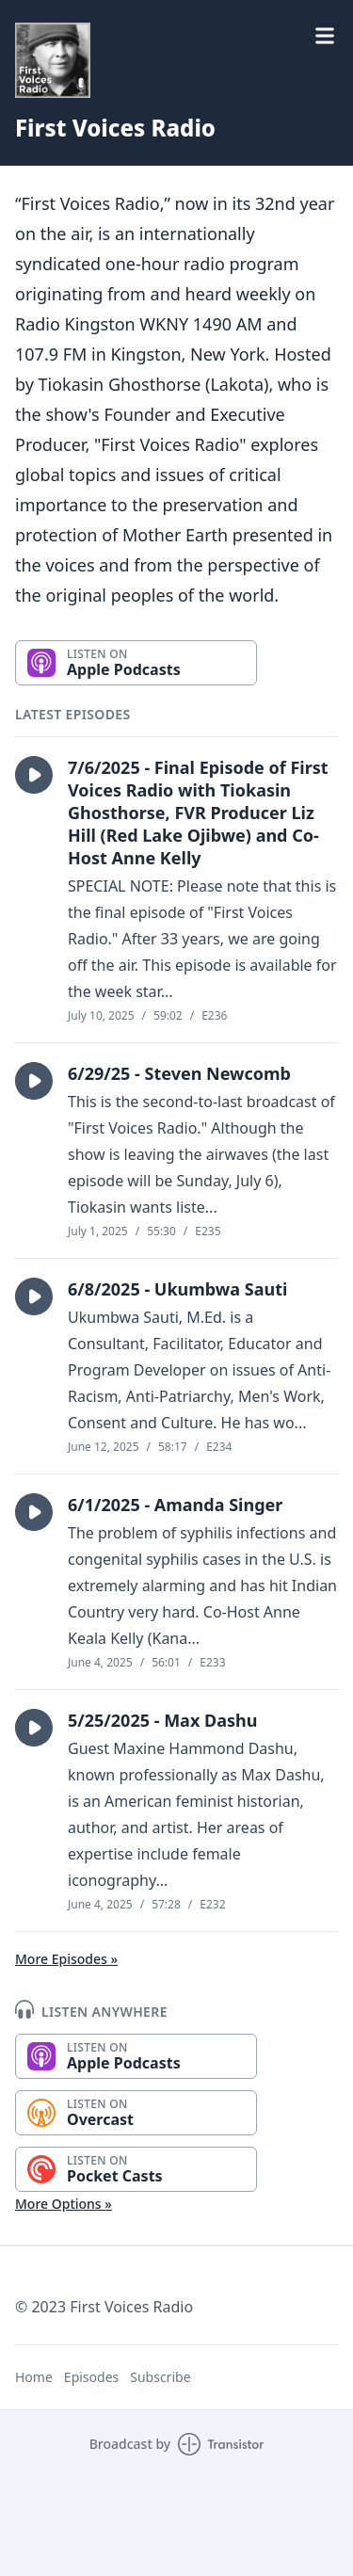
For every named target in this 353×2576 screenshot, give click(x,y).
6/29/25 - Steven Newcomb (179, 1073)
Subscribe (160, 2377)
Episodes (91, 2377)
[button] (34, 775)
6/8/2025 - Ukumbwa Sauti (177, 1289)
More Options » (63, 2204)
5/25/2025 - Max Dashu (162, 1720)
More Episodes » (66, 1959)
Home (34, 2377)
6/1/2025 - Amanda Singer (175, 1504)
